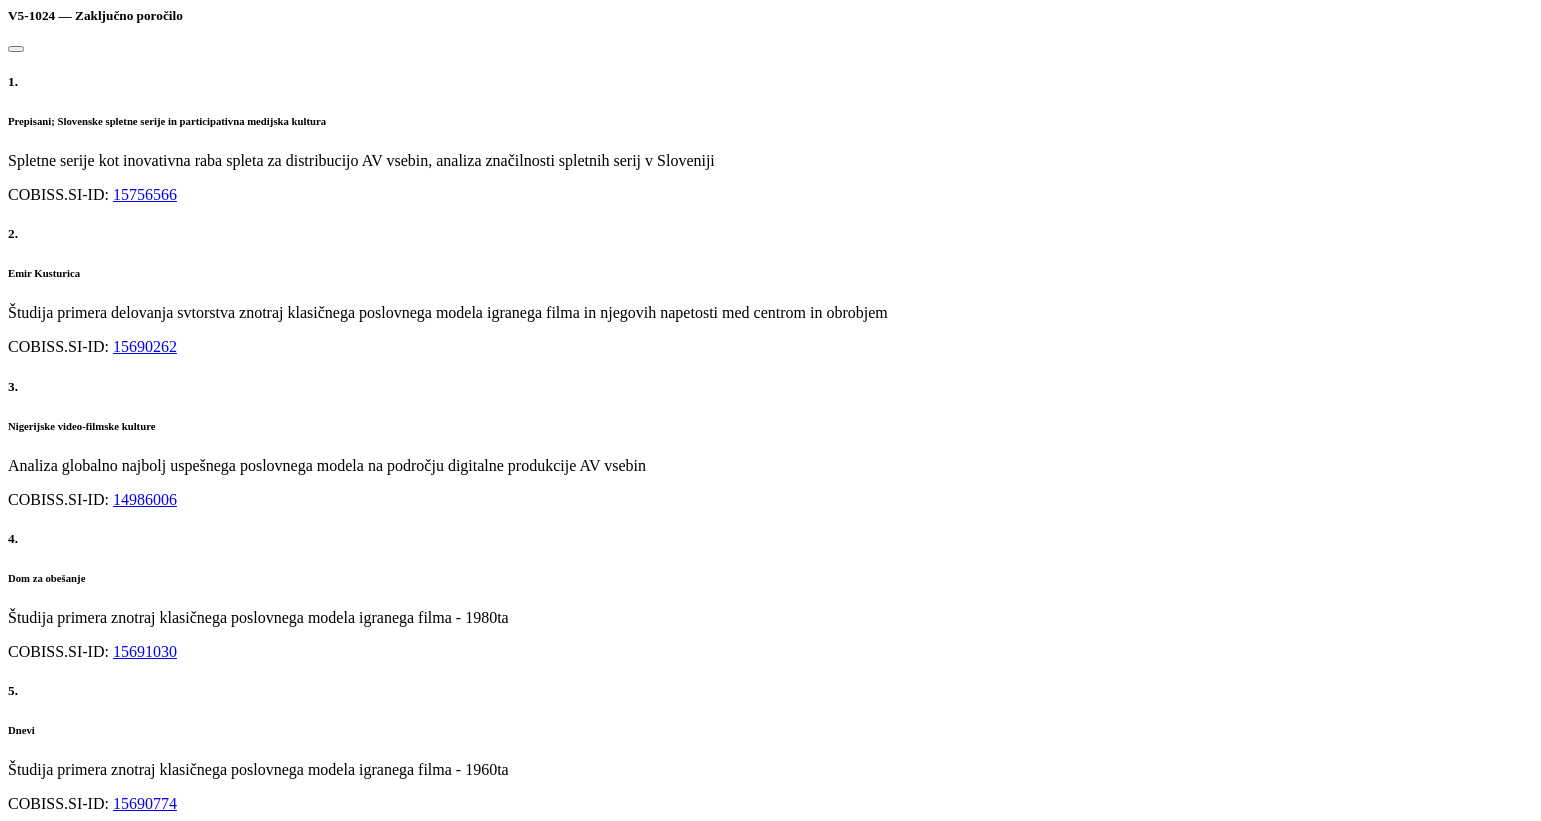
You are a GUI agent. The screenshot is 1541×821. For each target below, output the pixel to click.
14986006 (145, 499)
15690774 (145, 803)
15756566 (145, 194)
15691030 (145, 651)
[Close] (16, 49)
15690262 (145, 346)
